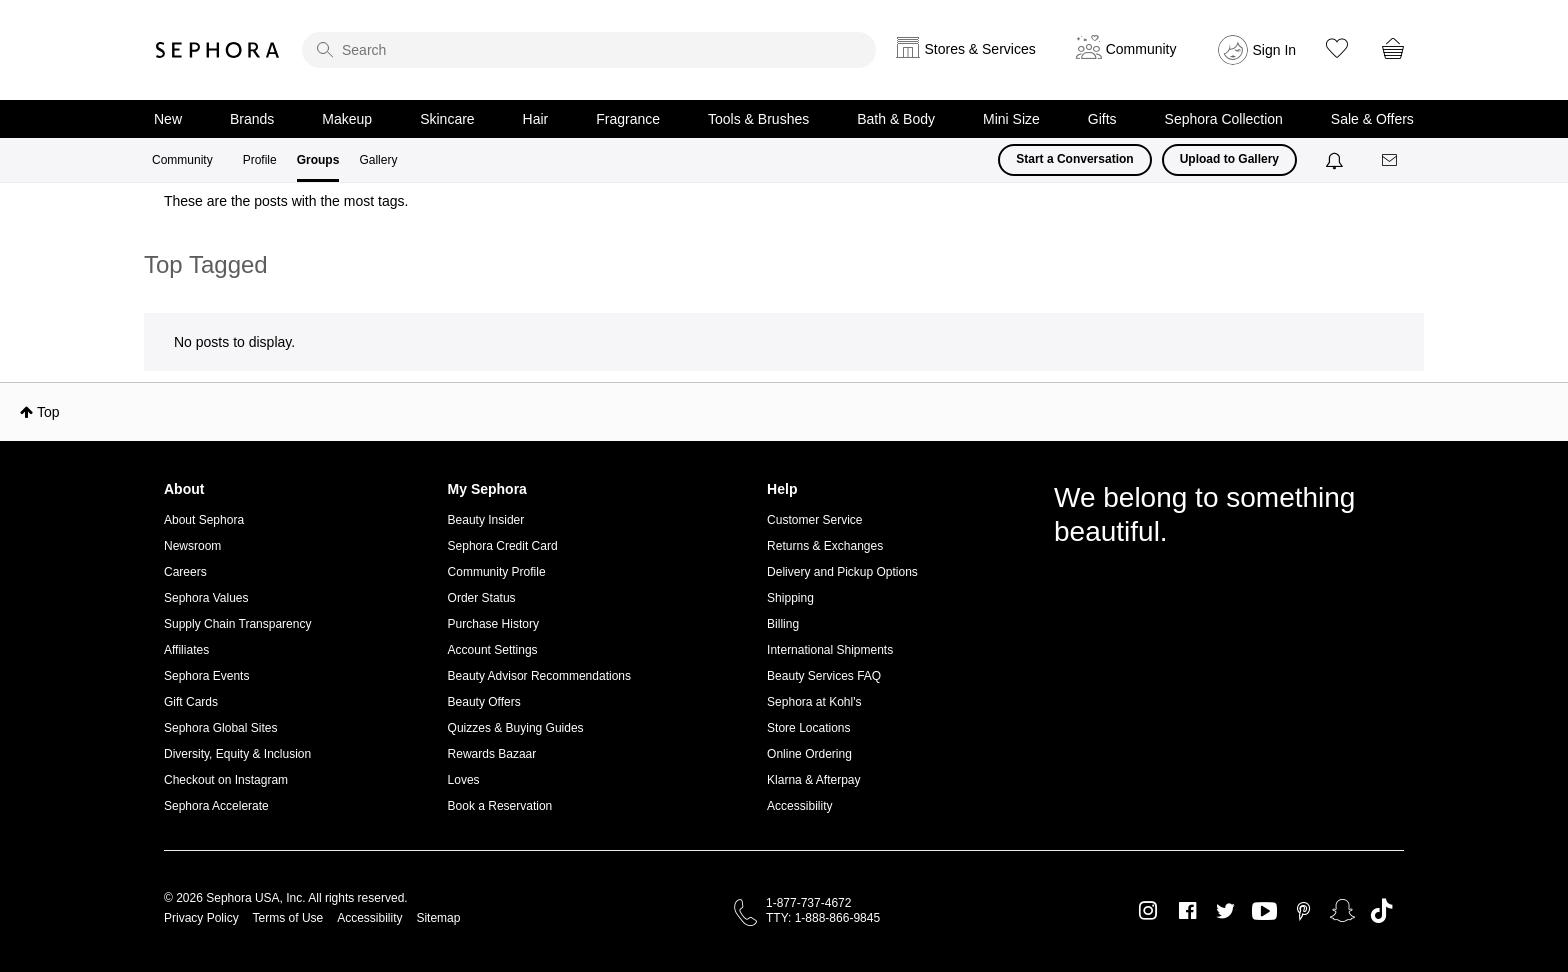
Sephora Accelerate (216, 806)
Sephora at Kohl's (814, 702)
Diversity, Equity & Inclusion (237, 754)
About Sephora (204, 520)
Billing (783, 624)
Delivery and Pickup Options (842, 572)
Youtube (1264, 912)
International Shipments (830, 650)
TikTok (1381, 911)
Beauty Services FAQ (824, 676)
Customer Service (814, 520)
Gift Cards (191, 702)
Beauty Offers (484, 702)
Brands (252, 119)
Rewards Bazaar (492, 754)
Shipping (790, 598)
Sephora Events (206, 676)
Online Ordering (809, 754)
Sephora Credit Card (503, 546)
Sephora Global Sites (220, 728)
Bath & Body (896, 119)
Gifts (1102, 119)
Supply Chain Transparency (237, 624)
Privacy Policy (201, 918)
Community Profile (497, 572)
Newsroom (192, 546)
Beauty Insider (486, 520)
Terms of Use (288, 918)
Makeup (347, 119)
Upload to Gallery (1229, 159)
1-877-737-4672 (808, 903)
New (168, 119)
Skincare (447, 119)
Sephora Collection (1224, 119)
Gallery (378, 160)
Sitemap (438, 918)
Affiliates (186, 650)
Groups (318, 160)
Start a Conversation (1074, 159)
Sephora (218, 50)
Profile (260, 160)
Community (182, 160)
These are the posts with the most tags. (286, 201)
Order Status (482, 598)
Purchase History (493, 624)
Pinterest (1303, 911)
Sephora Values (206, 598)
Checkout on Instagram (226, 780)
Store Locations (808, 728)
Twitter (1225, 911)
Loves (464, 780)
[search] (589, 50)
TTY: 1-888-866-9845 (823, 918)
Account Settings (493, 650)
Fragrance (628, 119)
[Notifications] (1336, 160)
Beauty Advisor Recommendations (539, 676)
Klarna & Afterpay (813, 780)
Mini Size (1011, 119)
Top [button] (48, 412)
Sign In (1275, 50)
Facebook (1187, 911)
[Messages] (1391, 160)
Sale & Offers (1372, 119)
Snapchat (1342, 911)
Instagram (1148, 911)
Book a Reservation (500, 806)
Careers (185, 572)
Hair (536, 119)
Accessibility (799, 806)
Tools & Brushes (758, 119)
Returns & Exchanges (825, 546)
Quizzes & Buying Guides (516, 728)
